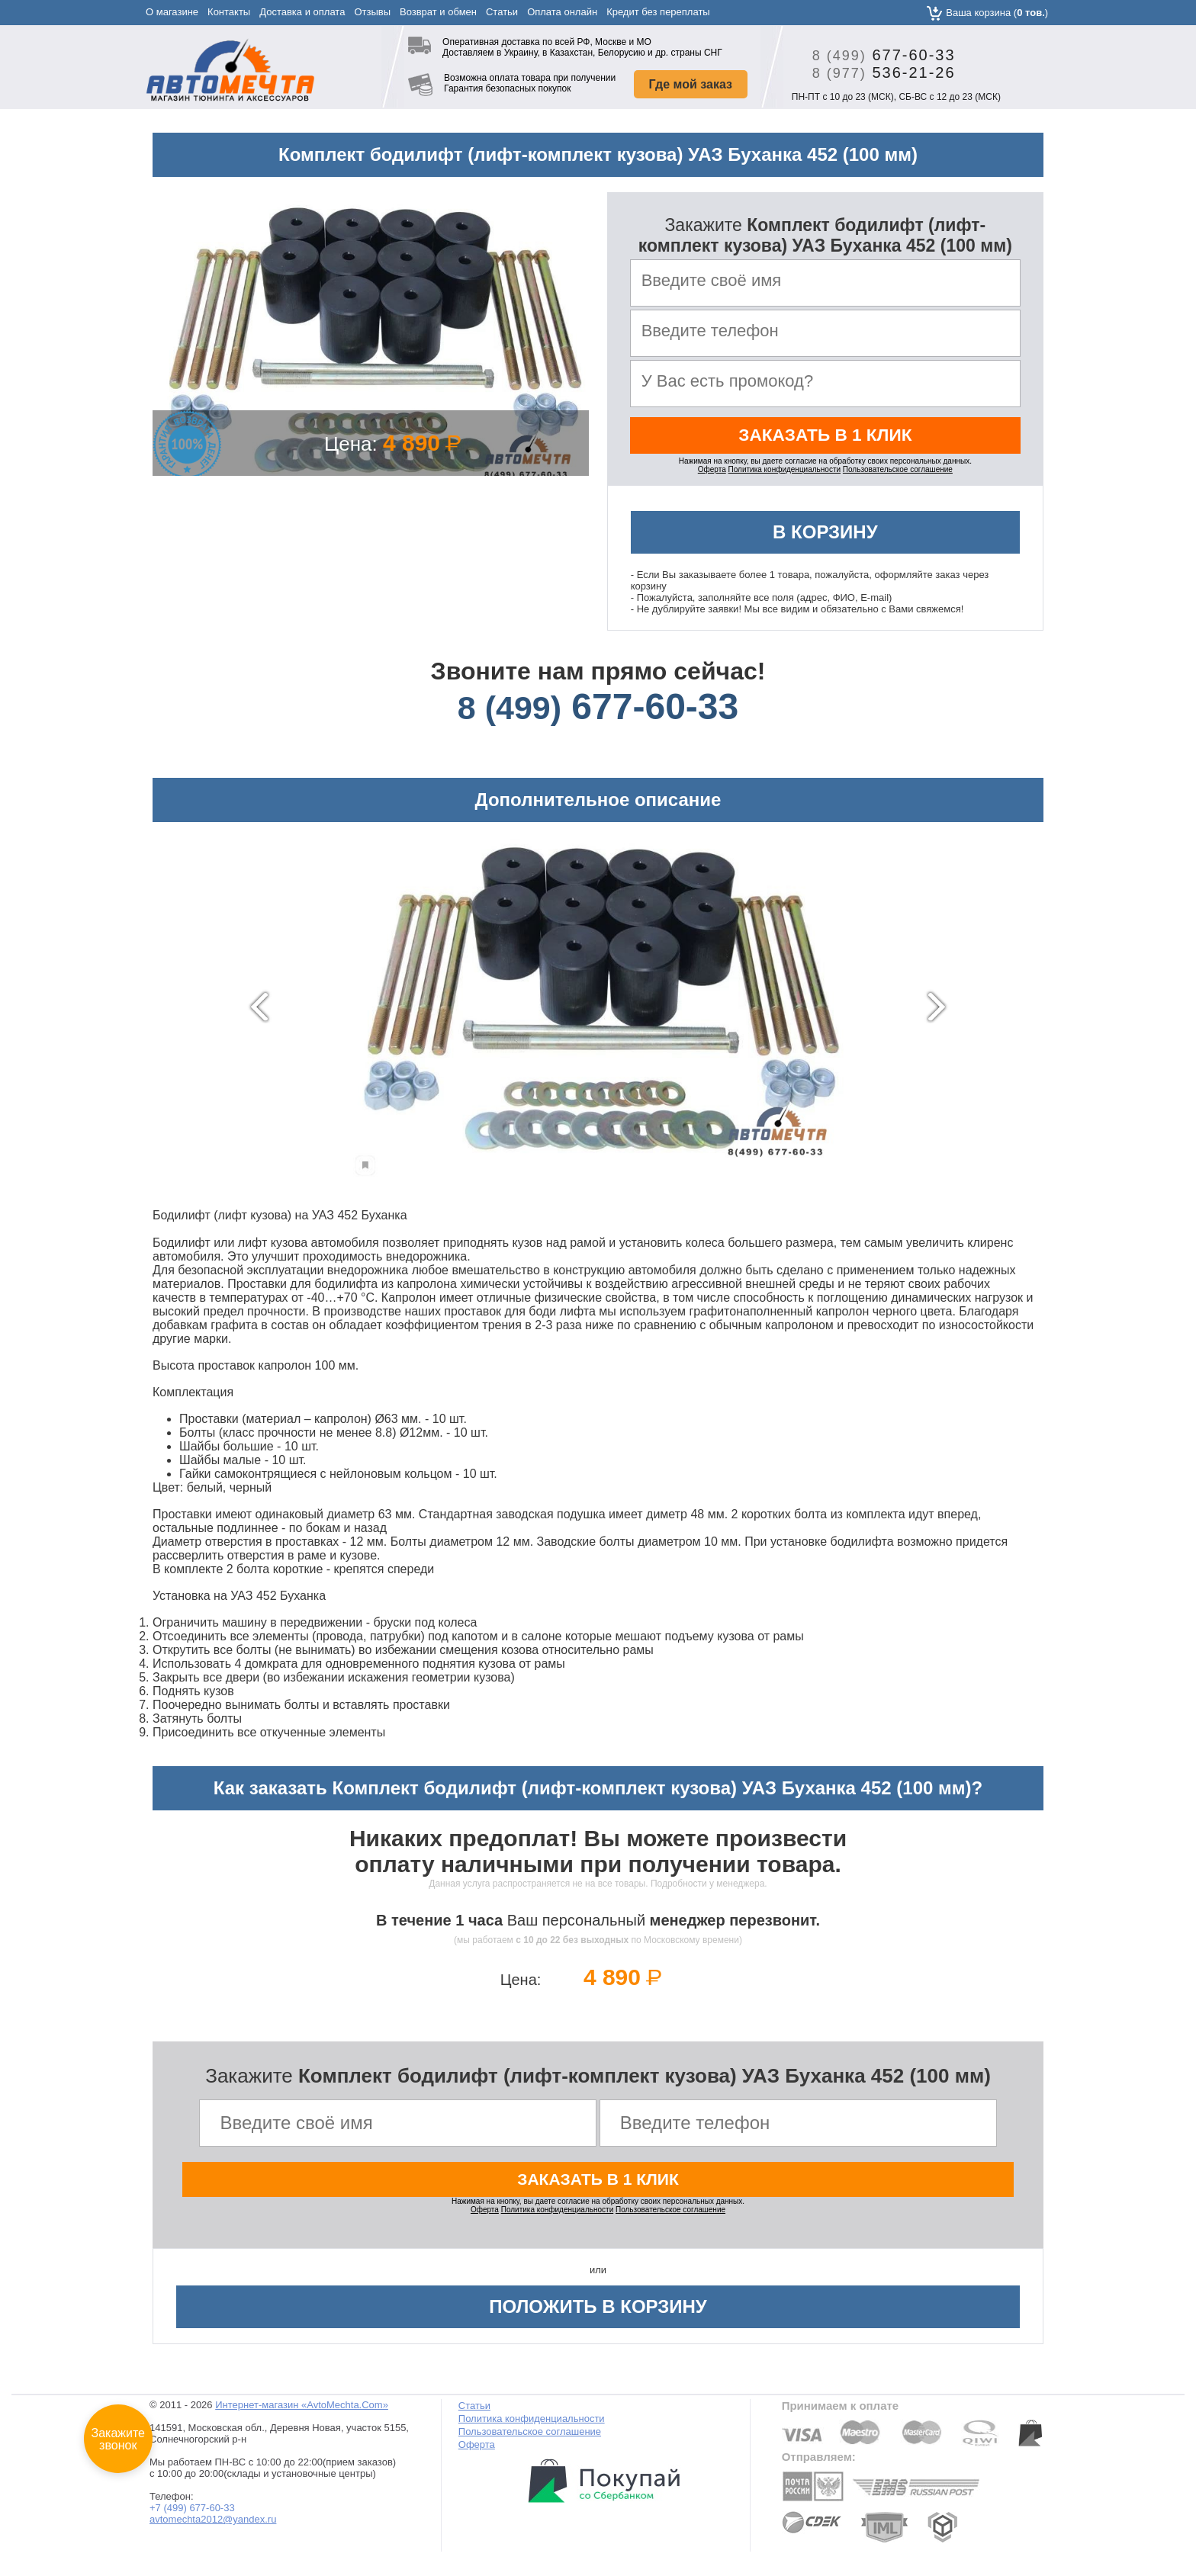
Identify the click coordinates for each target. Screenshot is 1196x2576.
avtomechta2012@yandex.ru (213, 2528)
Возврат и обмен (438, 12)
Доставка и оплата (302, 12)
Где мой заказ (690, 84)
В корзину (825, 538)
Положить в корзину (598, 2315)
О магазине (172, 12)
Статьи (502, 12)
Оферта (712, 475)
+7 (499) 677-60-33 (192, 2517)
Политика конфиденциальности (784, 475)
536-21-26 (878, 72)
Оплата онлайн (562, 12)
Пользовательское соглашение (898, 475)
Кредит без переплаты (658, 12)
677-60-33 (878, 55)
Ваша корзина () (997, 12)
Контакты (228, 12)
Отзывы (372, 12)
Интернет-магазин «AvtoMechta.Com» (301, 2414)
